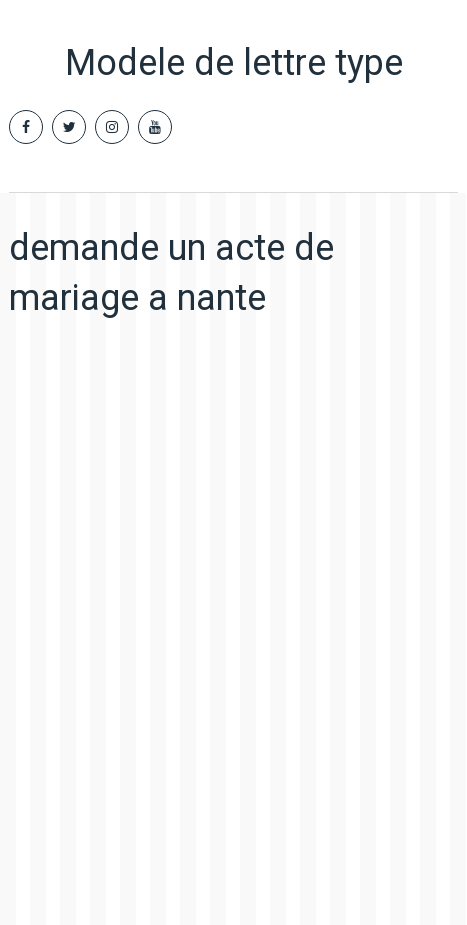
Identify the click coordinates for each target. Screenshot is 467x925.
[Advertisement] (233, 608)
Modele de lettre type (234, 63)
